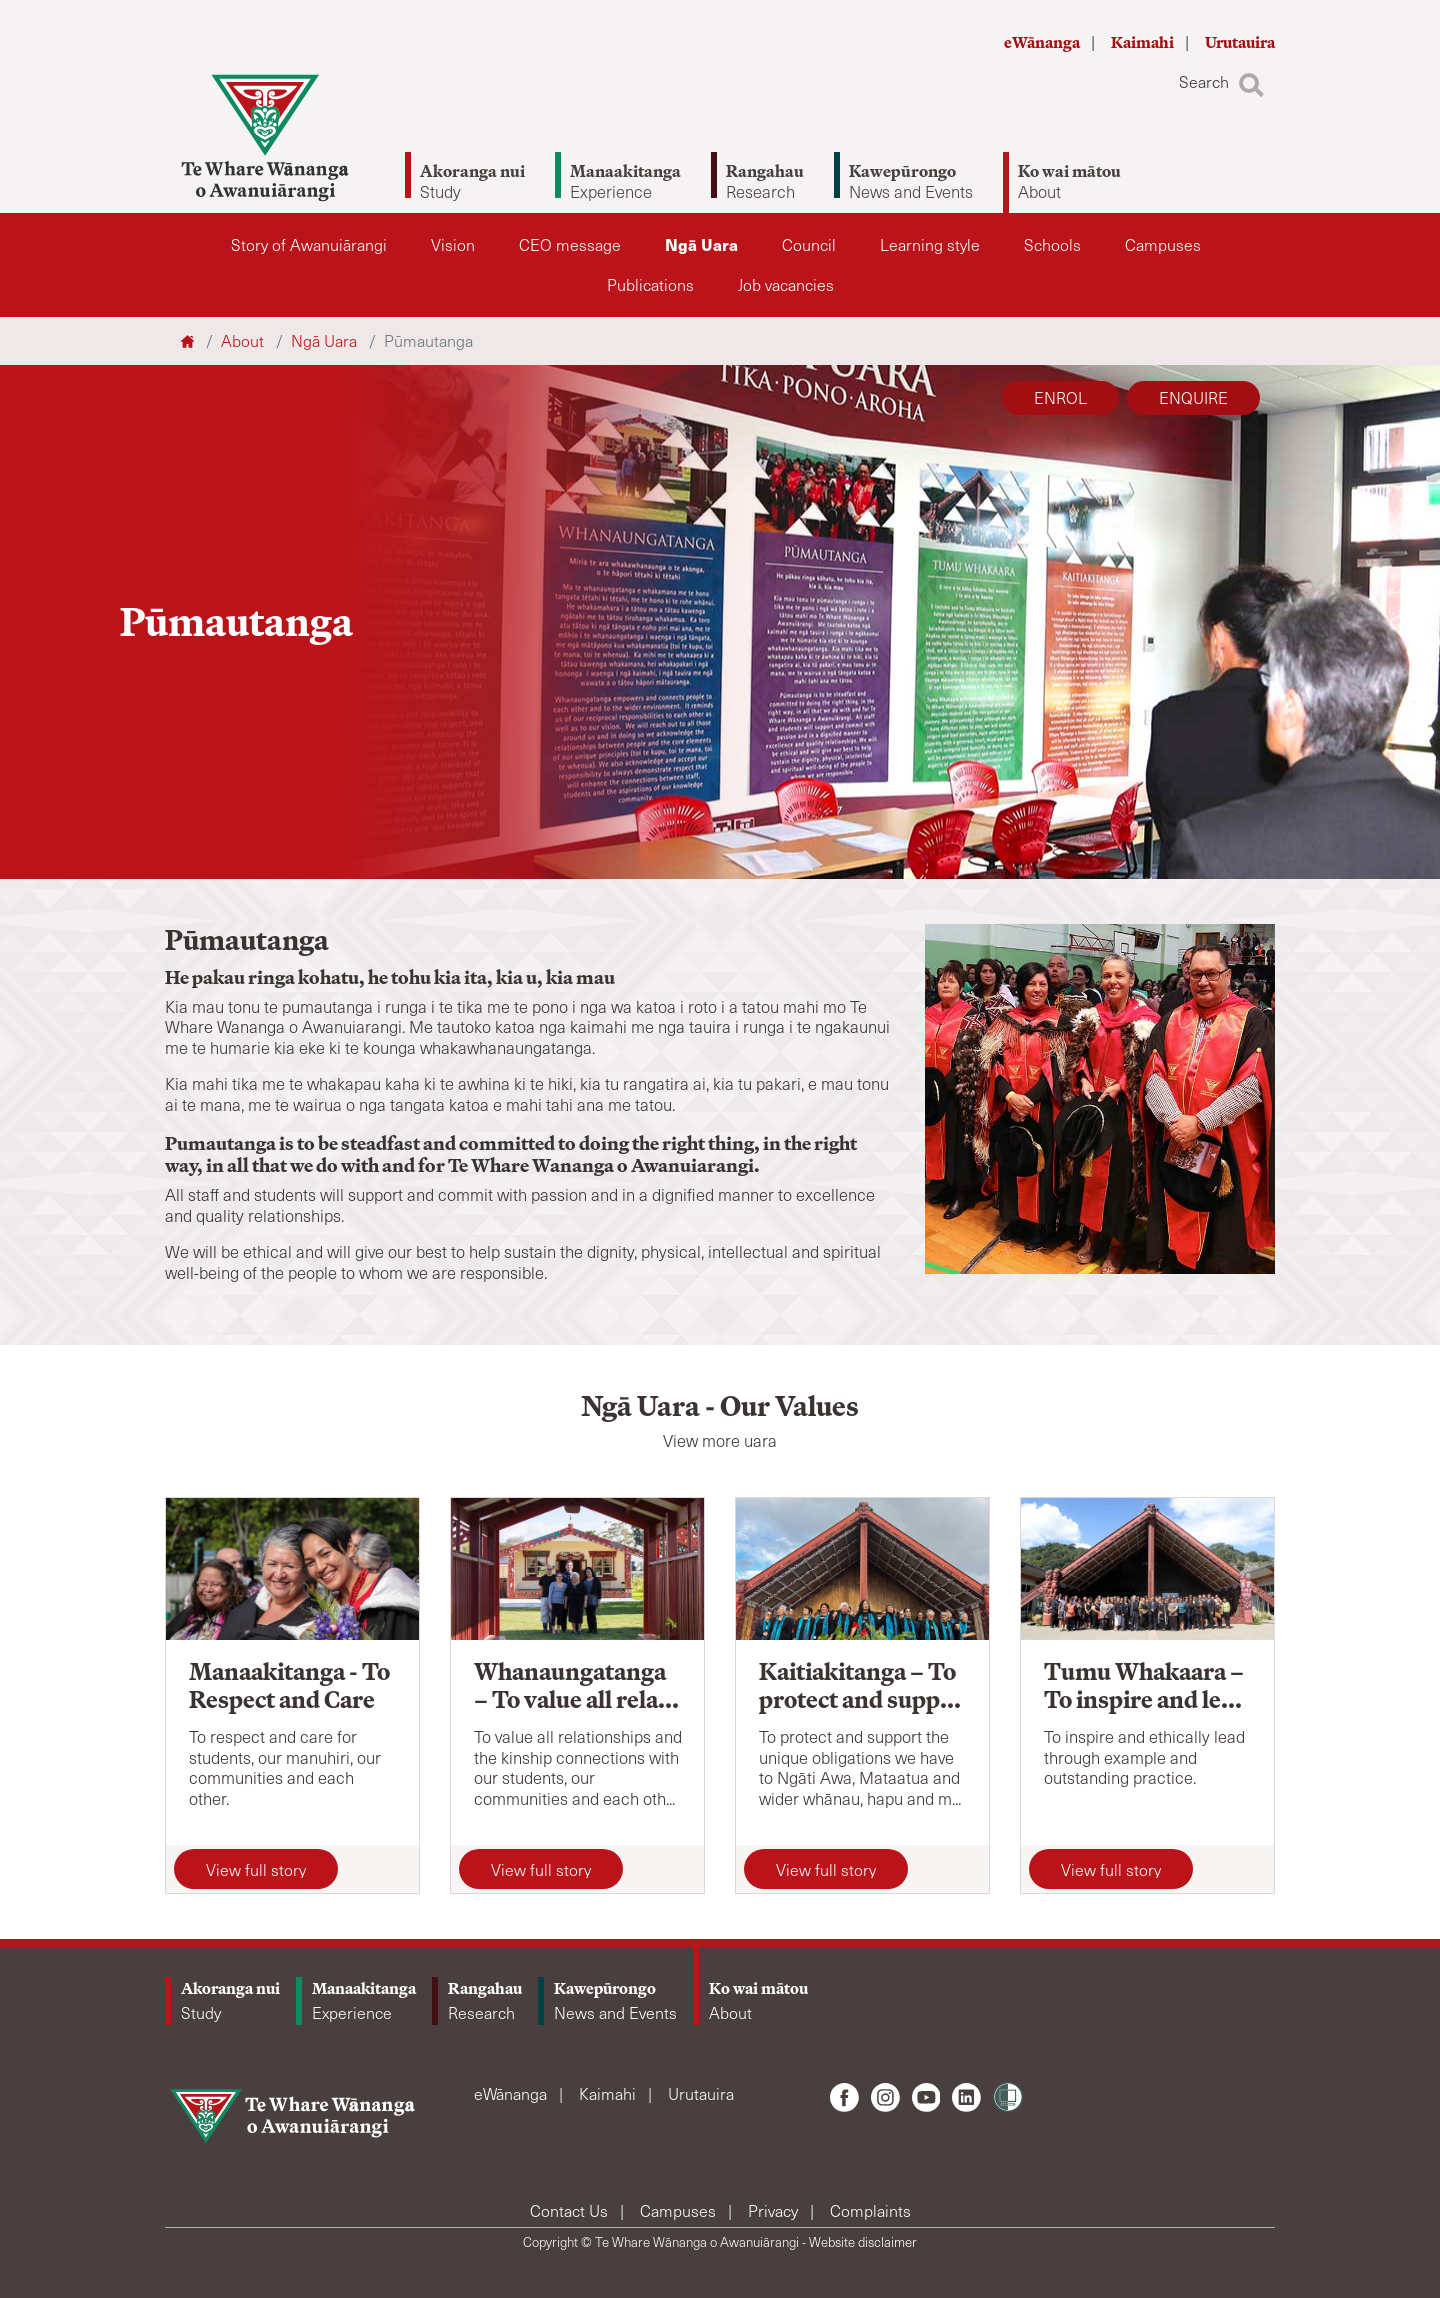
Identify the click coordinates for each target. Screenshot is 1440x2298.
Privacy (775, 2210)
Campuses (1163, 244)
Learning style (930, 244)
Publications (650, 284)
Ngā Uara (701, 244)
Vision (453, 244)
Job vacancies (786, 284)
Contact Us (571, 2210)
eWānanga (1043, 42)
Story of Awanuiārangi (309, 244)
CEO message (570, 244)
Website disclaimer (863, 2242)
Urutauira (1240, 42)
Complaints (870, 2210)
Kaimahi (1144, 42)
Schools (1052, 244)
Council (809, 244)
